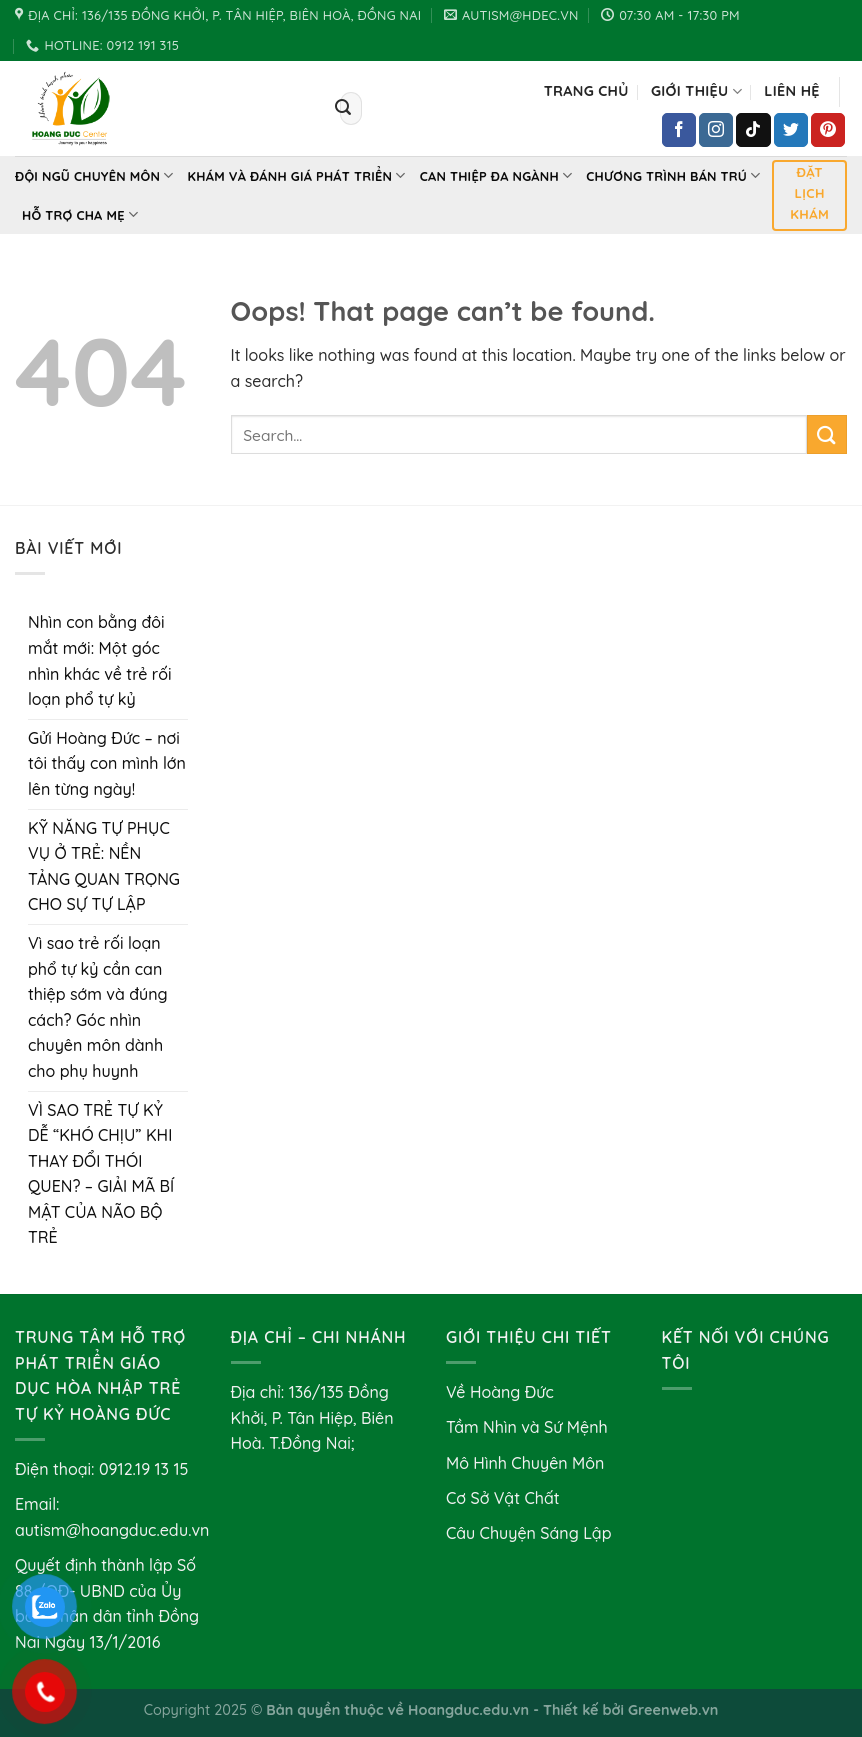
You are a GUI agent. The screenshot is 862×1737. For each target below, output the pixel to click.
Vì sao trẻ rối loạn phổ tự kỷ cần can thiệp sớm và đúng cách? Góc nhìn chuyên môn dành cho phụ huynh (98, 1007)
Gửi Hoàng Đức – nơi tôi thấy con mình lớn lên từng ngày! (107, 763)
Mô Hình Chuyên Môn (525, 1463)
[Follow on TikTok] (753, 130)
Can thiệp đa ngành (496, 175)
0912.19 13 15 (143, 1469)
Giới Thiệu (696, 91)
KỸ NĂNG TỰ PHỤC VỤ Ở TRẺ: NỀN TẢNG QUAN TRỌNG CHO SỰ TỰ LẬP (104, 866)
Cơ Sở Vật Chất (503, 1498)
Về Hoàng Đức (500, 1392)
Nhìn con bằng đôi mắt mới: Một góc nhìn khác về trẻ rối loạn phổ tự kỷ (100, 660)
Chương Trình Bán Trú (673, 175)
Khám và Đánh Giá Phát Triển (297, 175)
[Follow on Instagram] (716, 130)
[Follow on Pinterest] (828, 130)
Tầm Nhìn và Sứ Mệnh (527, 1427)
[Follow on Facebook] (679, 130)
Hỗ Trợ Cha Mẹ (80, 214)
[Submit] (344, 109)
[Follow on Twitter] (791, 130)
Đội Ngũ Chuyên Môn (94, 175)
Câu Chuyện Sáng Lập (528, 1533)
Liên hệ (791, 91)
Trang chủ (586, 91)
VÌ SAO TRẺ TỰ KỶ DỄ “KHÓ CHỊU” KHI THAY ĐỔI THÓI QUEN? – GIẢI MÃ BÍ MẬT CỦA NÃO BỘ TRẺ (101, 1174)
